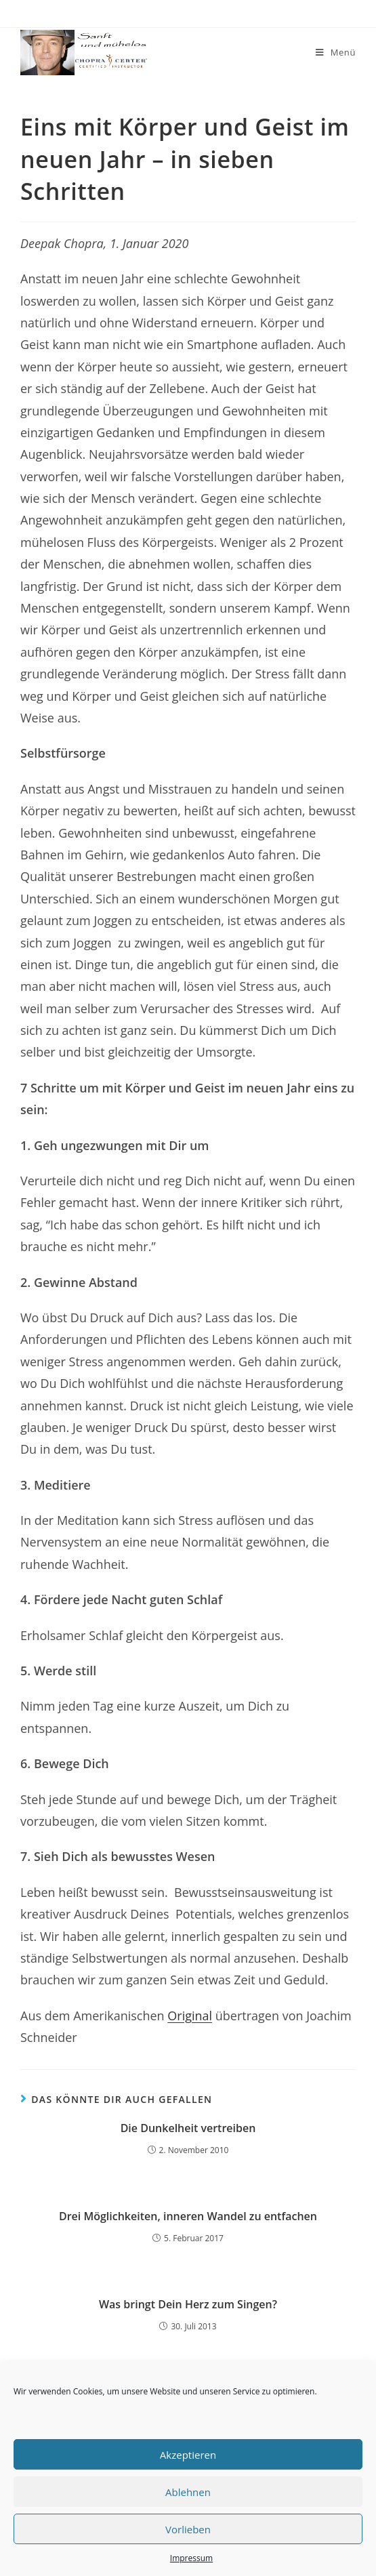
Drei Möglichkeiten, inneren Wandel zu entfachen (188, 2216)
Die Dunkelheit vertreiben (188, 2128)
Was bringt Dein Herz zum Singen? (188, 2304)
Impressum (191, 2558)
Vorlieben (188, 2529)
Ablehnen (188, 2492)
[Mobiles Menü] (336, 52)
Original (189, 2015)
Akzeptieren (188, 2454)
